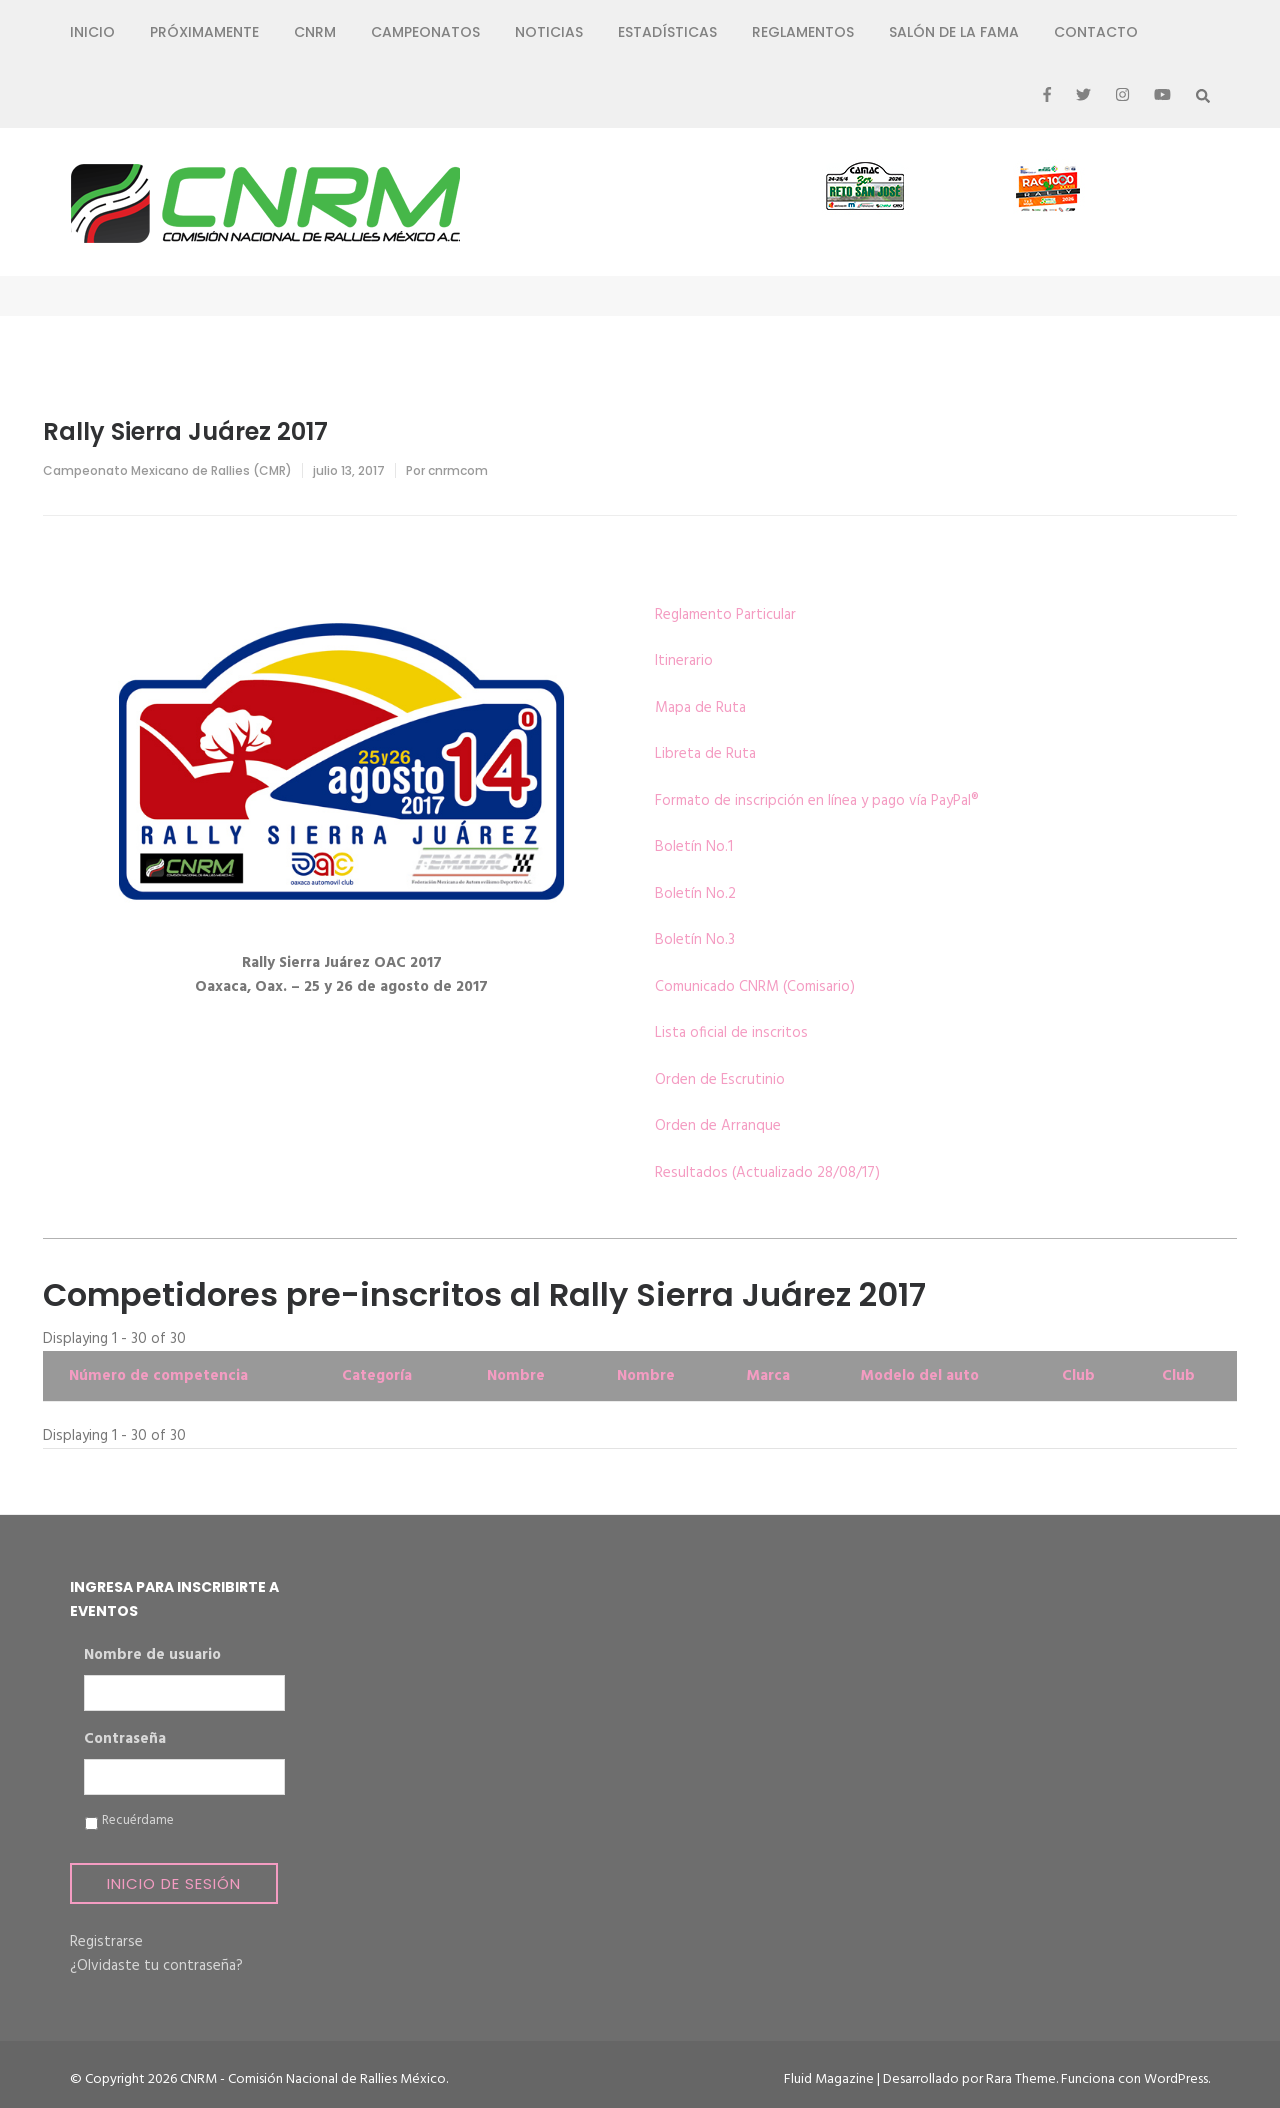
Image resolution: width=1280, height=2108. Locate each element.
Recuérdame (138, 1821)
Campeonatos (425, 32)
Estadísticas (667, 32)
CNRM (315, 32)
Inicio (92, 32)
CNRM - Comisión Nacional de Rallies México (313, 2079)
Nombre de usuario (152, 1656)
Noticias (549, 32)
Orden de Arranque (718, 1126)
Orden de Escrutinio (720, 1080)
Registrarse (106, 1942)
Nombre (516, 1376)
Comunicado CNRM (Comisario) (755, 987)
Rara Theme (1021, 2079)
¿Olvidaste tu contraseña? (156, 1966)
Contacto (1096, 32)
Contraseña (125, 1740)
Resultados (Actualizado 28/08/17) (767, 1173)
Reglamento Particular (725, 615)
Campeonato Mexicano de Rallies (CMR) (167, 470)
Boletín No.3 (695, 940)
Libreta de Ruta (705, 754)
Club (1078, 1376)
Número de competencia (158, 1376)
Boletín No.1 (694, 847)
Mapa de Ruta (700, 708)
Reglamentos (803, 32)
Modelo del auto (919, 1376)
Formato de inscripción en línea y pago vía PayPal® (817, 801)
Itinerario (684, 661)
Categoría (377, 1376)
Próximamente (204, 32)
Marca (768, 1376)
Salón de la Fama (954, 32)
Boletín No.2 (695, 894)
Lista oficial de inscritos (731, 1033)
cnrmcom (458, 470)
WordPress (1176, 2079)
